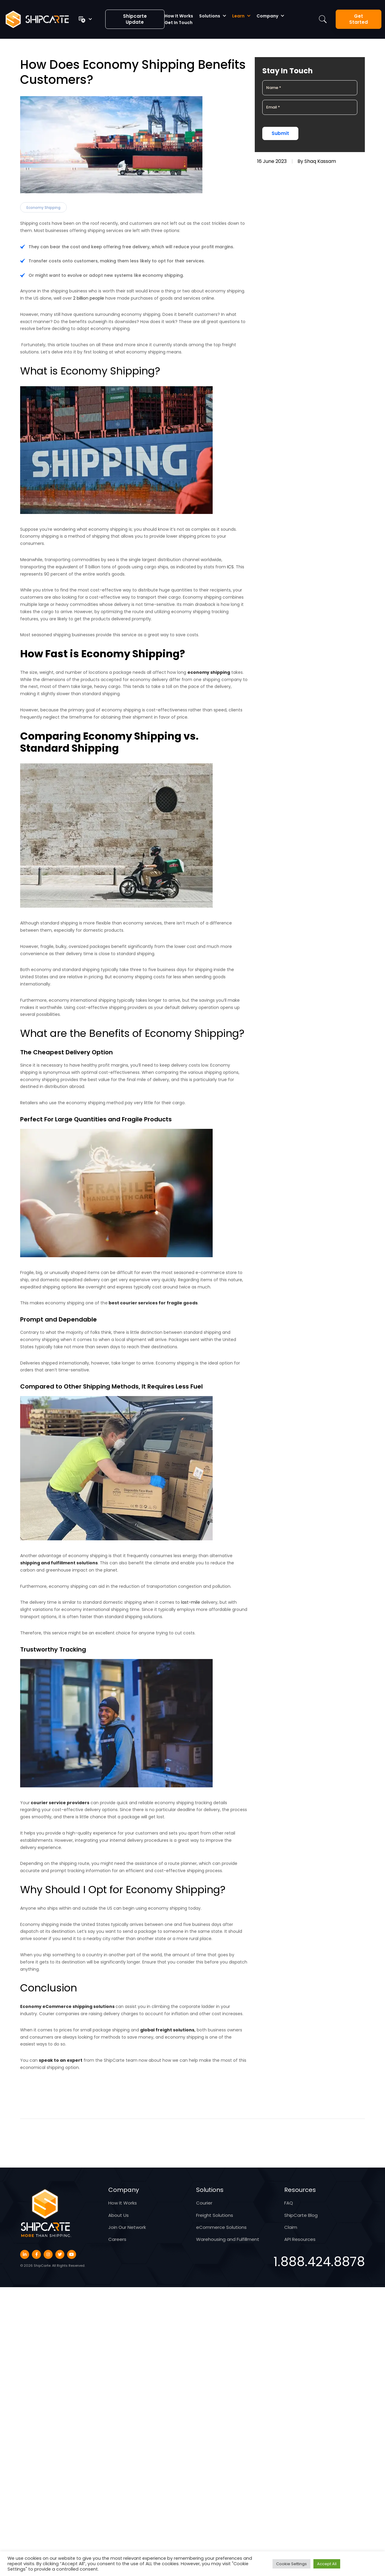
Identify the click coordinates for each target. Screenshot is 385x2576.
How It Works (179, 16)
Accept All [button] (327, 2564)
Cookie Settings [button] (291, 2564)
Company (267, 16)
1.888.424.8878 (319, 2261)
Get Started (358, 19)
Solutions (209, 16)
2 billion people (88, 298)
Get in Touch (178, 23)
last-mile (190, 1602)
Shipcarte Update (135, 19)
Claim (290, 2227)
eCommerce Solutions (221, 2227)
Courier (204, 2203)
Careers (117, 2239)
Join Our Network (127, 2227)
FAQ (288, 2203)
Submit (280, 133)
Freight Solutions (214, 2215)
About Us (118, 2215)
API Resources (300, 2239)
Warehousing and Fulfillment (227, 2239)
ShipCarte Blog (301, 2215)
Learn (238, 16)
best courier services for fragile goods (153, 1303)
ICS (230, 567)
